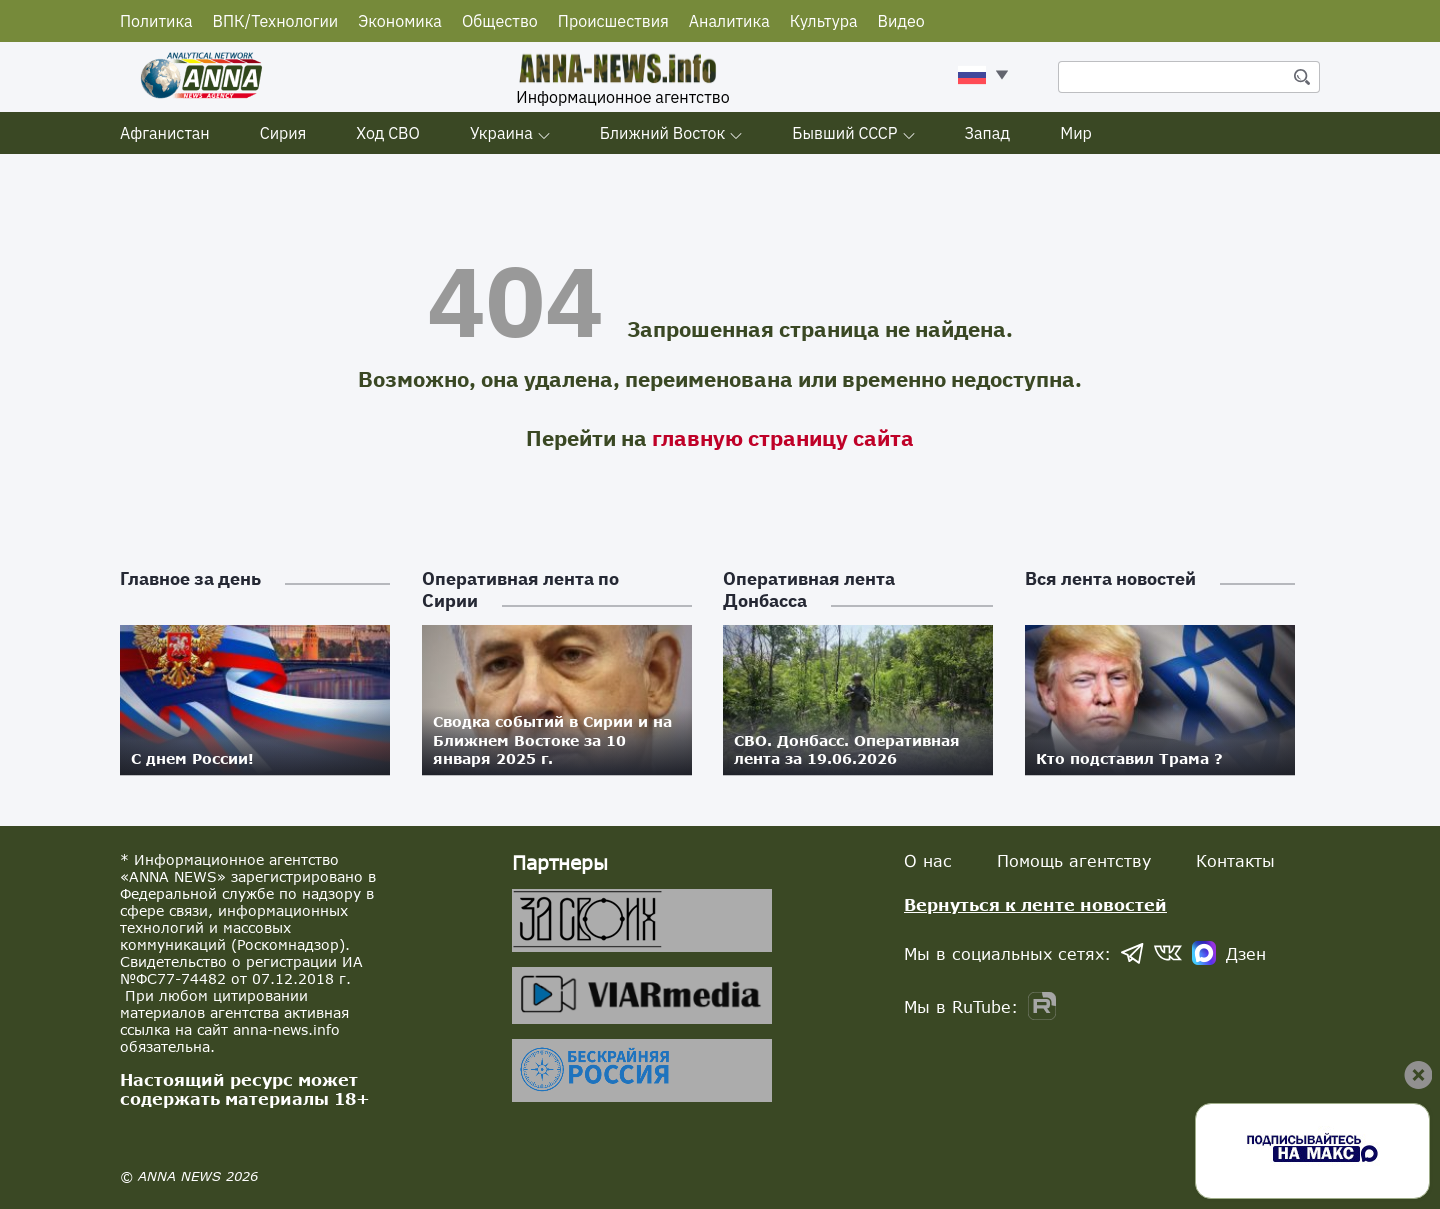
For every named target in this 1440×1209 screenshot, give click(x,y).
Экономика (400, 21)
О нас (928, 860)
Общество (500, 21)
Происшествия (613, 21)
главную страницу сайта (783, 437)
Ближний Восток (663, 133)
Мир (1076, 133)
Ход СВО (388, 133)
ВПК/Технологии (276, 21)
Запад (988, 133)
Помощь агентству (1074, 860)
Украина (501, 133)
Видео (901, 21)
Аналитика (729, 21)
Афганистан (165, 133)
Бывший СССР (844, 133)
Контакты (1235, 860)
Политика (156, 21)
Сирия (283, 133)
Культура (824, 21)
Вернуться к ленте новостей (1035, 904)
